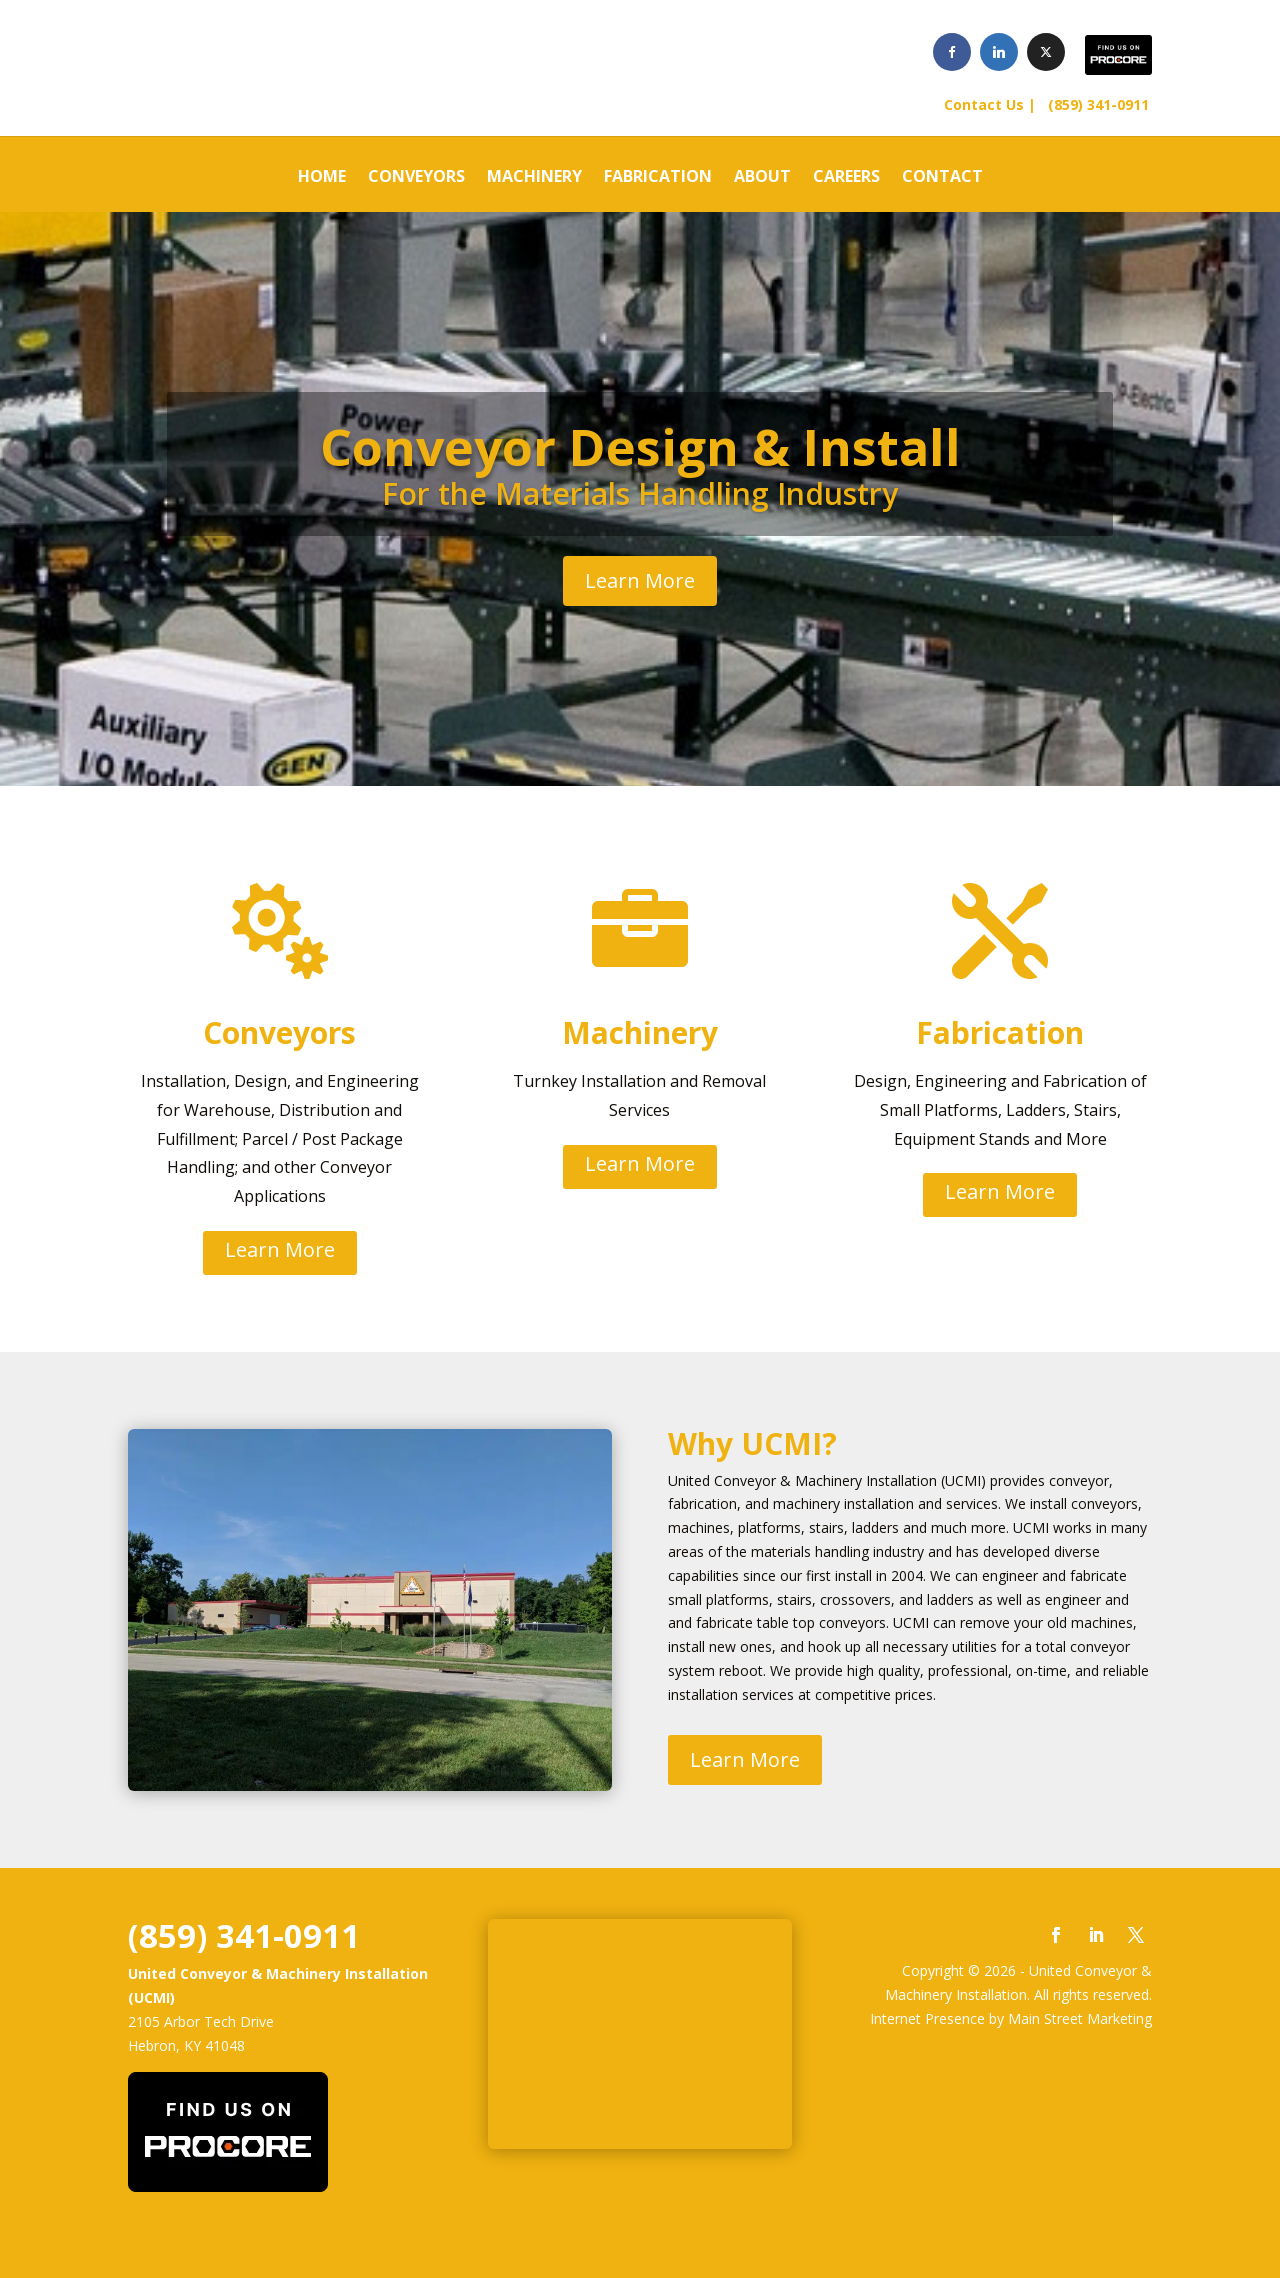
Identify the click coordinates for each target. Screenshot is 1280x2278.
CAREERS (846, 178)
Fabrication (1000, 1032)
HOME (322, 178)
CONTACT (942, 178)
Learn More (640, 580)
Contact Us (984, 104)
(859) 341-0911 (1094, 104)
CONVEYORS (416, 178)
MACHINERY (534, 178)
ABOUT (762, 178)
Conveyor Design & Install (640, 447)
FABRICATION (658, 178)
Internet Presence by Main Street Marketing (1011, 2018)
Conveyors (279, 1032)
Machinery (640, 1032)
